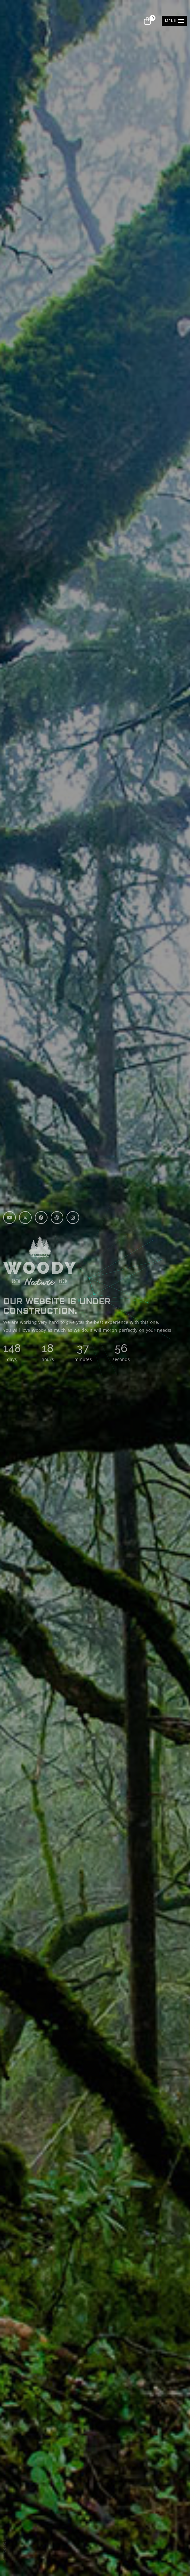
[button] (174, 21)
